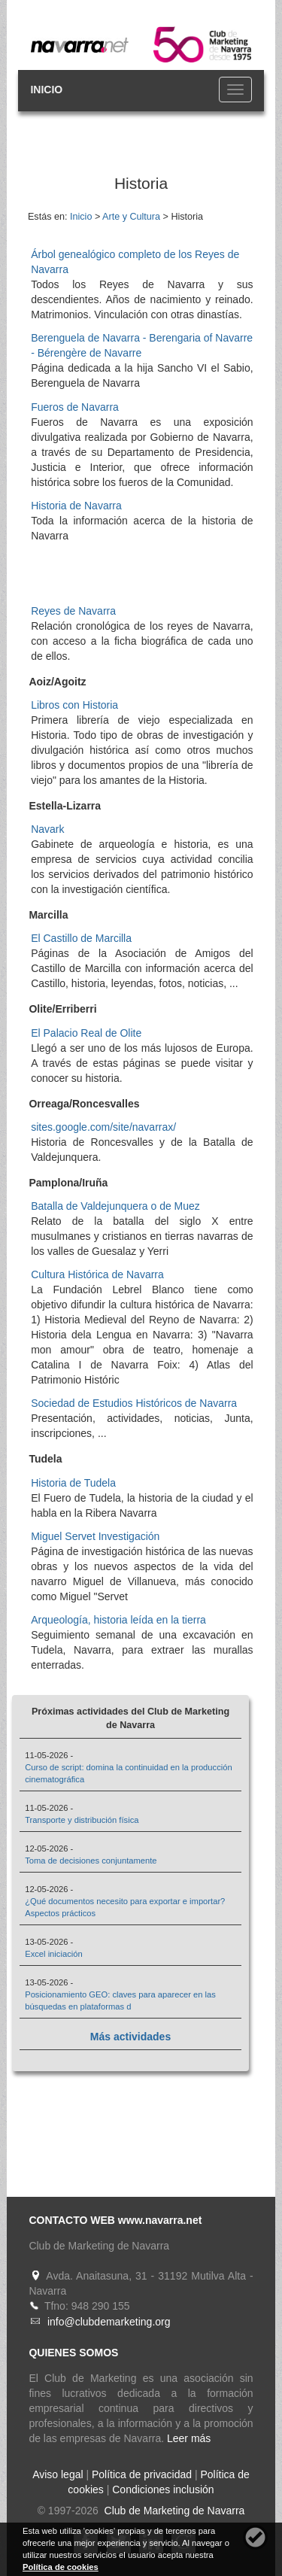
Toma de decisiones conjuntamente (90, 1860)
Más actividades (130, 2037)
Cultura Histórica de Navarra (97, 1274)
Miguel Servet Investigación (95, 1536)
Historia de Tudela (73, 1483)
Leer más (189, 2438)
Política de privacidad (142, 2474)
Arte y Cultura (131, 216)
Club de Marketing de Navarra (173, 2511)
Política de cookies (61, 2566)
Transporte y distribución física (81, 1819)
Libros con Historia (74, 705)
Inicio (81, 216)
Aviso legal (57, 2474)
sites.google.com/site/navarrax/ (103, 1127)
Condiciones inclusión (163, 2489)
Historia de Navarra (76, 506)
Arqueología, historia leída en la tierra (118, 1620)
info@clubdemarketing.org (109, 2322)
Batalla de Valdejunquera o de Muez (115, 1206)
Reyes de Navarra (73, 611)
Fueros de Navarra (75, 407)
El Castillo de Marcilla (81, 938)
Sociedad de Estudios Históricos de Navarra (134, 1403)
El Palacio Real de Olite (86, 1033)
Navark (47, 829)
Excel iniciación (53, 1953)
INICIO (46, 90)
